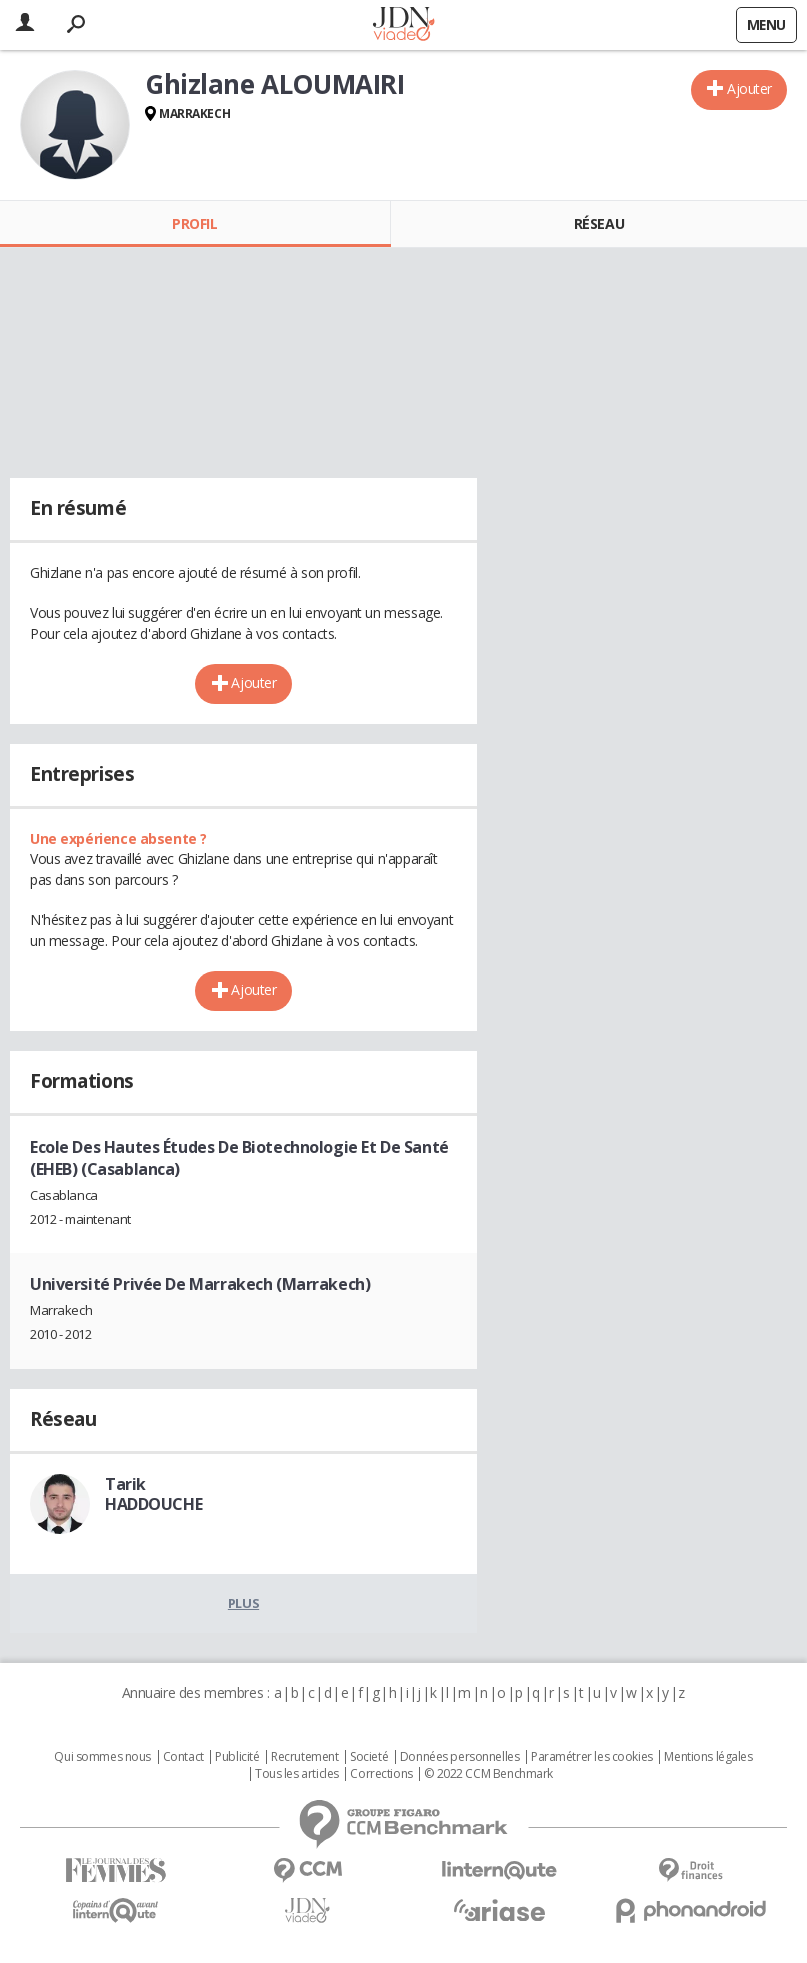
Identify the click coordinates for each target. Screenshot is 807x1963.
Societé (369, 1757)
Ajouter (749, 88)
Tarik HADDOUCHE (153, 1494)
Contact (183, 1757)
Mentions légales (708, 1757)
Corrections (381, 1774)
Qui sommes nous (102, 1757)
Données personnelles (460, 1757)
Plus (243, 1603)
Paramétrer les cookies (592, 1757)
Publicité (237, 1757)
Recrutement (304, 1757)
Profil (194, 223)
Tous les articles (297, 1774)
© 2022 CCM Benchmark (488, 1774)
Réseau (599, 223)
